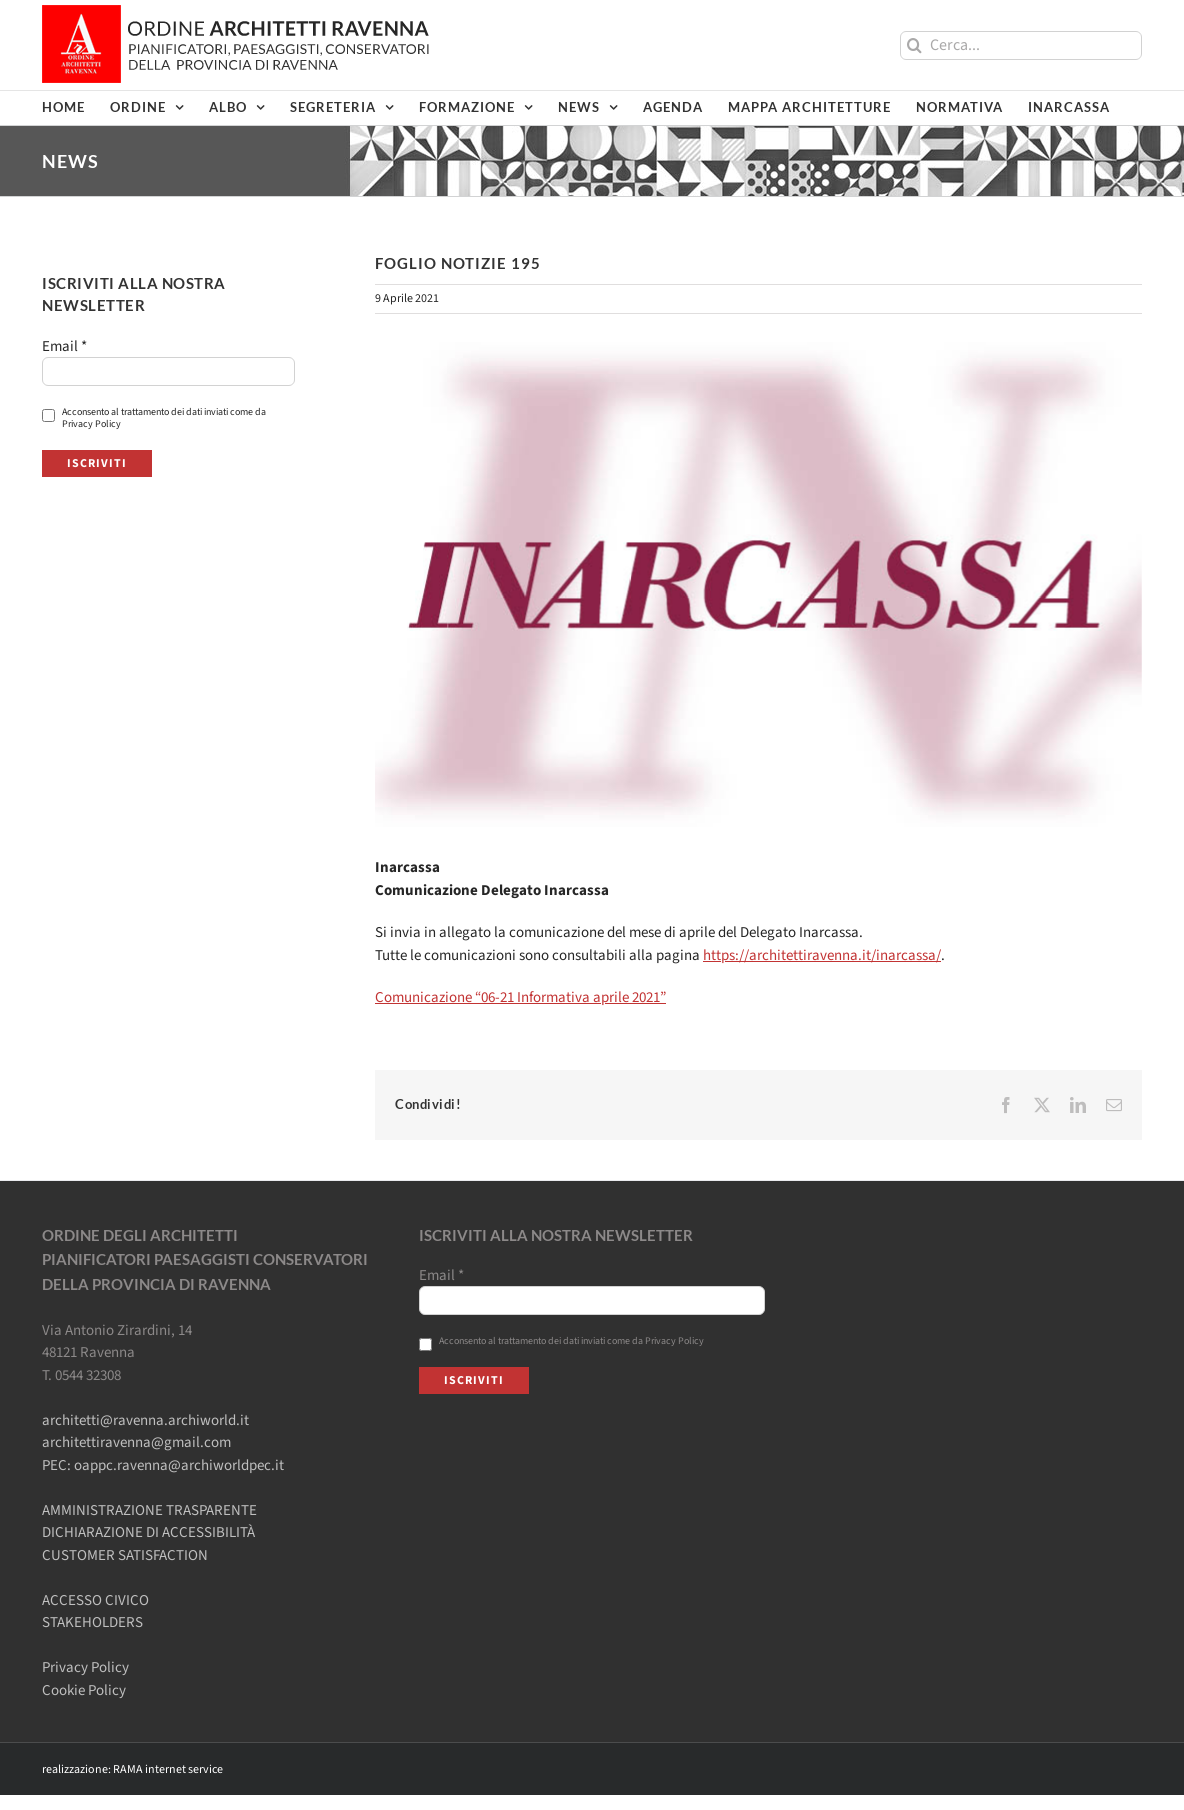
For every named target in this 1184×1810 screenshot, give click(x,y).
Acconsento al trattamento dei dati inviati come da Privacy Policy (154, 418)
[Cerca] (914, 45)
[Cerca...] (1021, 45)
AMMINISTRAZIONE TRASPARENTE (149, 1510)
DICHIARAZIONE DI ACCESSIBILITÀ (148, 1532)
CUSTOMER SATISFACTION (125, 1555)
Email (64, 347)
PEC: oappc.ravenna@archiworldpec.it (163, 1465)
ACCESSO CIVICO (95, 1600)
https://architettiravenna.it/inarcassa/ (822, 955)
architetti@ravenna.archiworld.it (145, 1420)
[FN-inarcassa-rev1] (758, 584)
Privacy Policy (85, 1667)
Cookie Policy (84, 1690)
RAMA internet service (168, 1769)
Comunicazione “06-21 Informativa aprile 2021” (520, 997)
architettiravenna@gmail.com (136, 1442)
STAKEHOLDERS (92, 1622)
